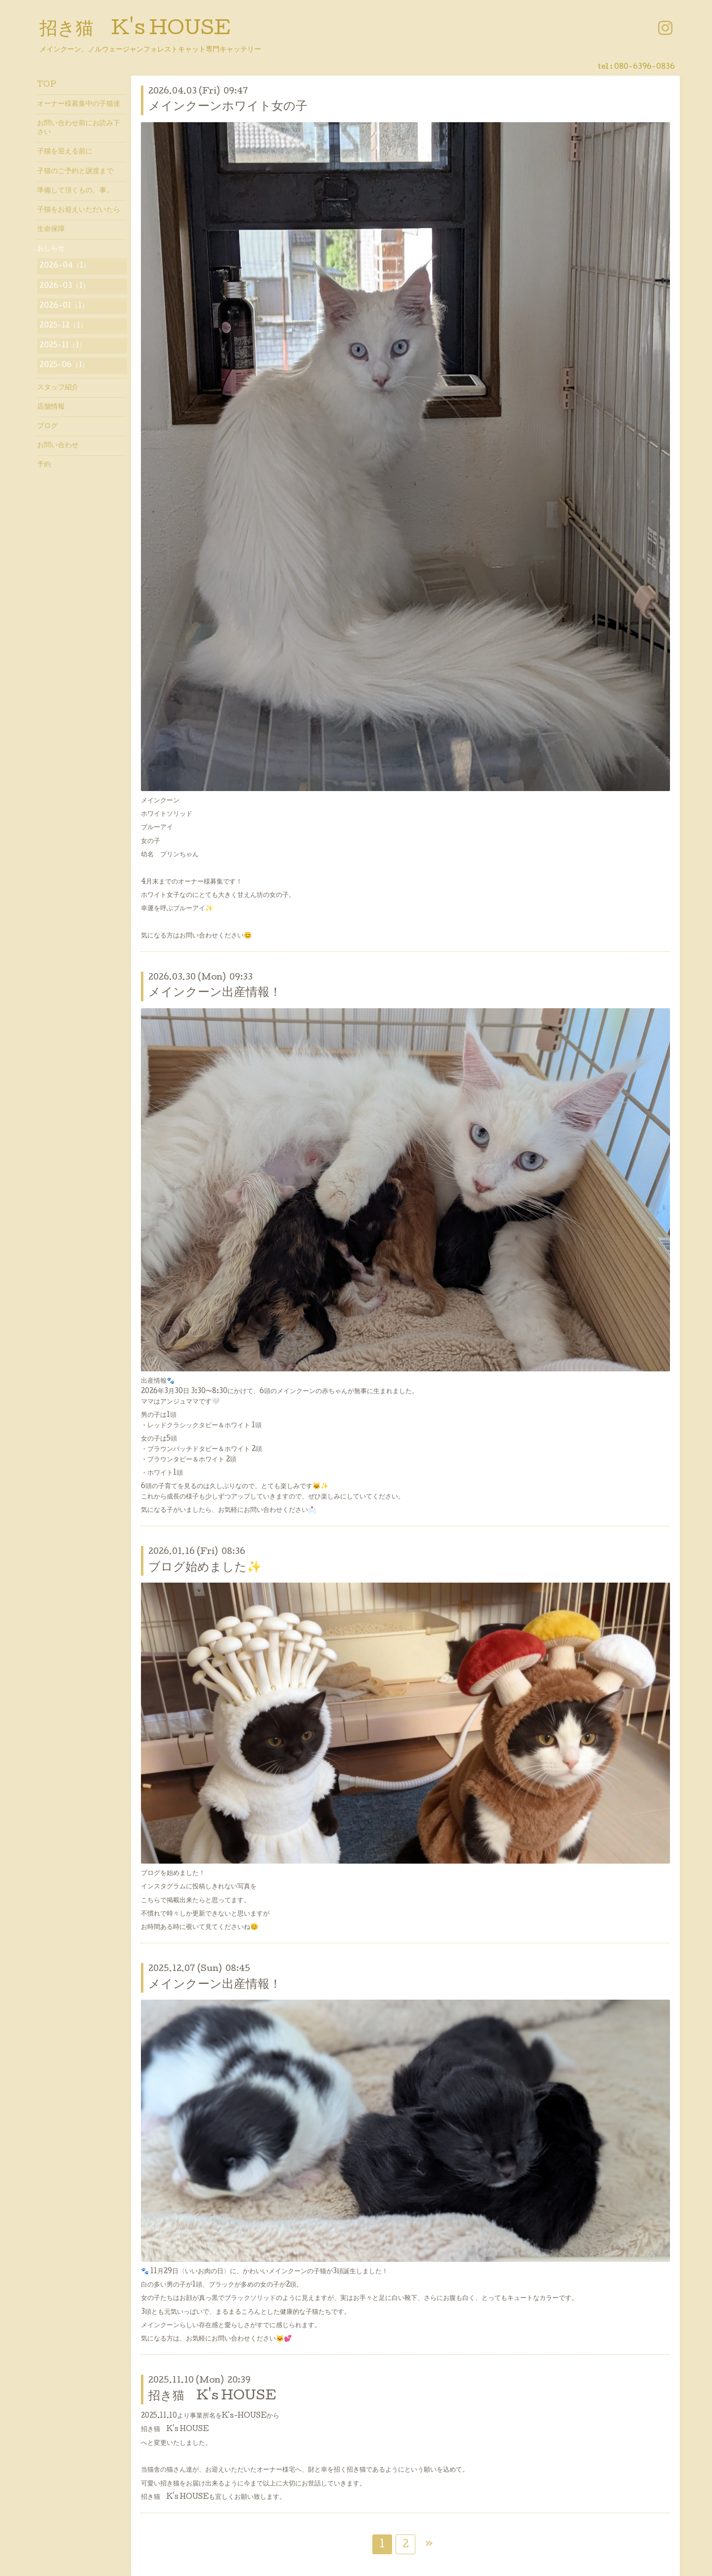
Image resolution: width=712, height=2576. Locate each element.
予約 (44, 465)
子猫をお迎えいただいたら (78, 210)
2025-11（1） (63, 346)
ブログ (47, 426)
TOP (46, 85)
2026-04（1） (65, 266)
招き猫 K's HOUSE (135, 30)
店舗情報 (51, 407)
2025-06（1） (64, 366)
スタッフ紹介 (58, 388)
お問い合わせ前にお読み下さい (78, 128)
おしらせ (51, 249)
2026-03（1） (64, 286)
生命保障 (51, 230)
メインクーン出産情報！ (214, 993)
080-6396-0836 (644, 67)
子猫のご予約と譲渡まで (75, 172)
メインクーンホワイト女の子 (228, 107)
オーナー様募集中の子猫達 (78, 104)
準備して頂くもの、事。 (75, 191)
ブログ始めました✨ (205, 1568)
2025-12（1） (63, 326)
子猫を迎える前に (64, 152)
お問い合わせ (58, 446)
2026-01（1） (64, 306)
